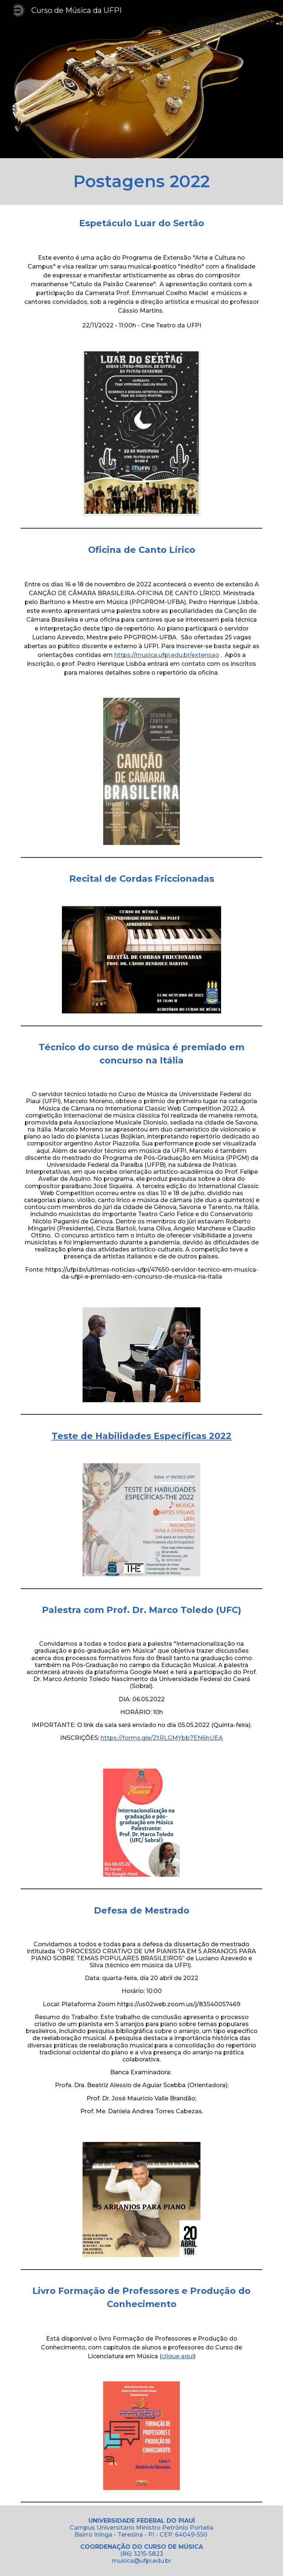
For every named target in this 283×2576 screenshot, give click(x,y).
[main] (141, 181)
